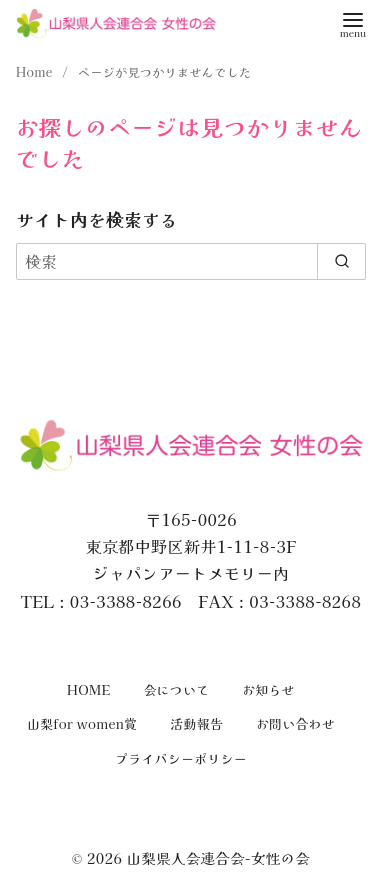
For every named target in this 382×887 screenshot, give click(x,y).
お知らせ (268, 689)
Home (36, 71)
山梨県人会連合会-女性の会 (218, 857)
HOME (89, 689)
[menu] (353, 23)
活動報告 (196, 723)
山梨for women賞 (82, 723)
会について (176, 689)
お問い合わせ (295, 723)
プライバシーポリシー (181, 758)
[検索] (191, 261)
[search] (341, 261)
